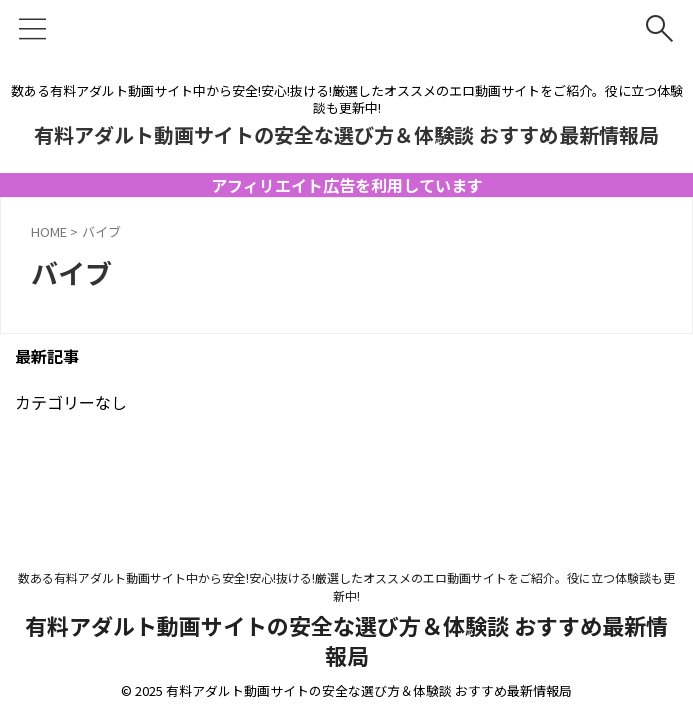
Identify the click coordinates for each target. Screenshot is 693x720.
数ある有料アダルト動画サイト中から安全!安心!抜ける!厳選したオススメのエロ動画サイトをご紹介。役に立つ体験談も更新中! (346, 586)
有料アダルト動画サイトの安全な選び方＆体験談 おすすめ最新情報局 (346, 134)
